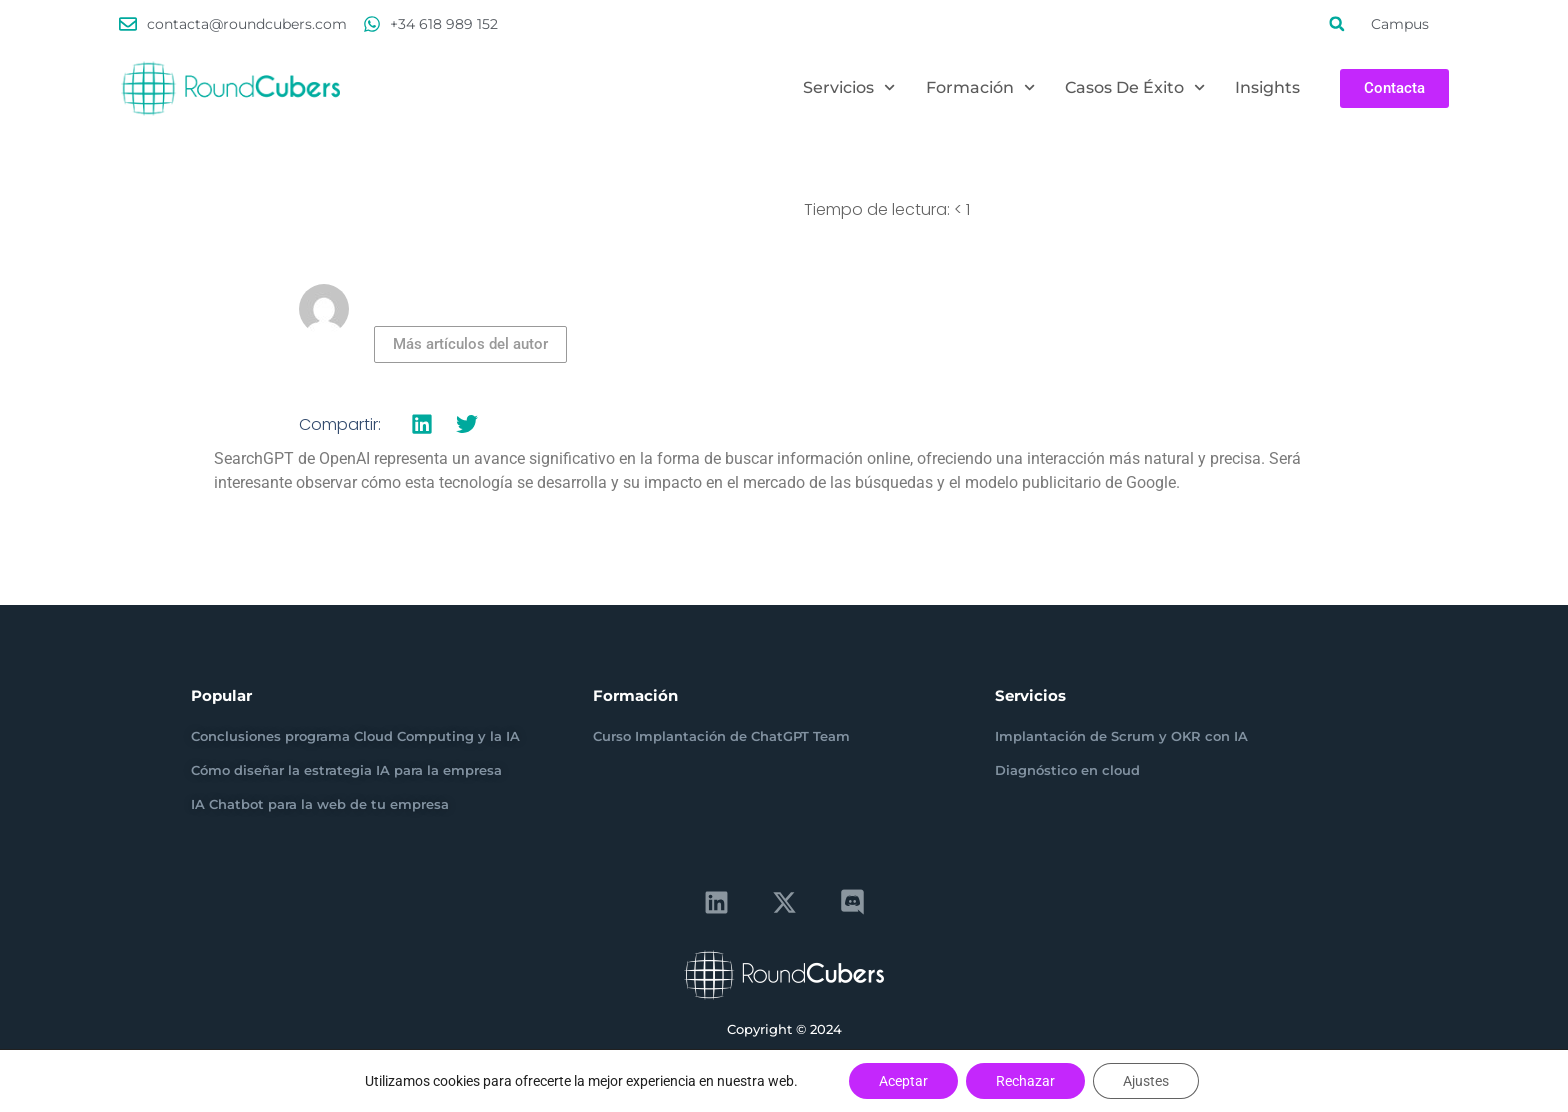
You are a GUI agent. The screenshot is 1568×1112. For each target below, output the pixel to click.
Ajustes (1146, 1081)
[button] (1337, 24)
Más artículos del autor (470, 344)
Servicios (849, 88)
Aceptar (903, 1081)
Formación (980, 88)
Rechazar (1025, 1081)
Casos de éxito (1135, 88)
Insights (1267, 87)
